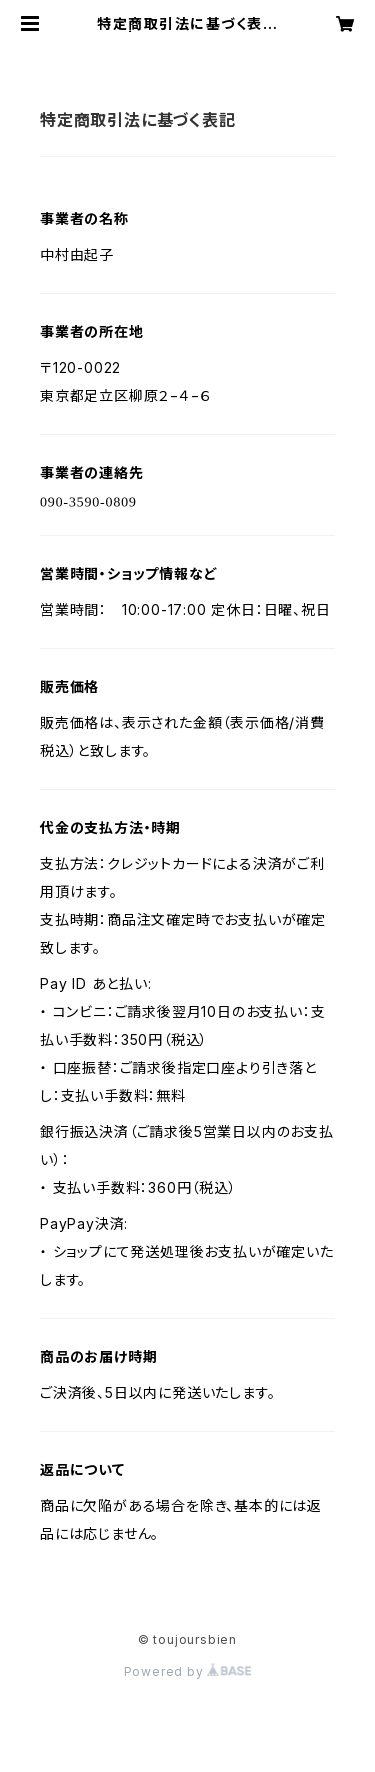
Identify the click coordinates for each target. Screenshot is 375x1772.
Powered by (188, 1671)
